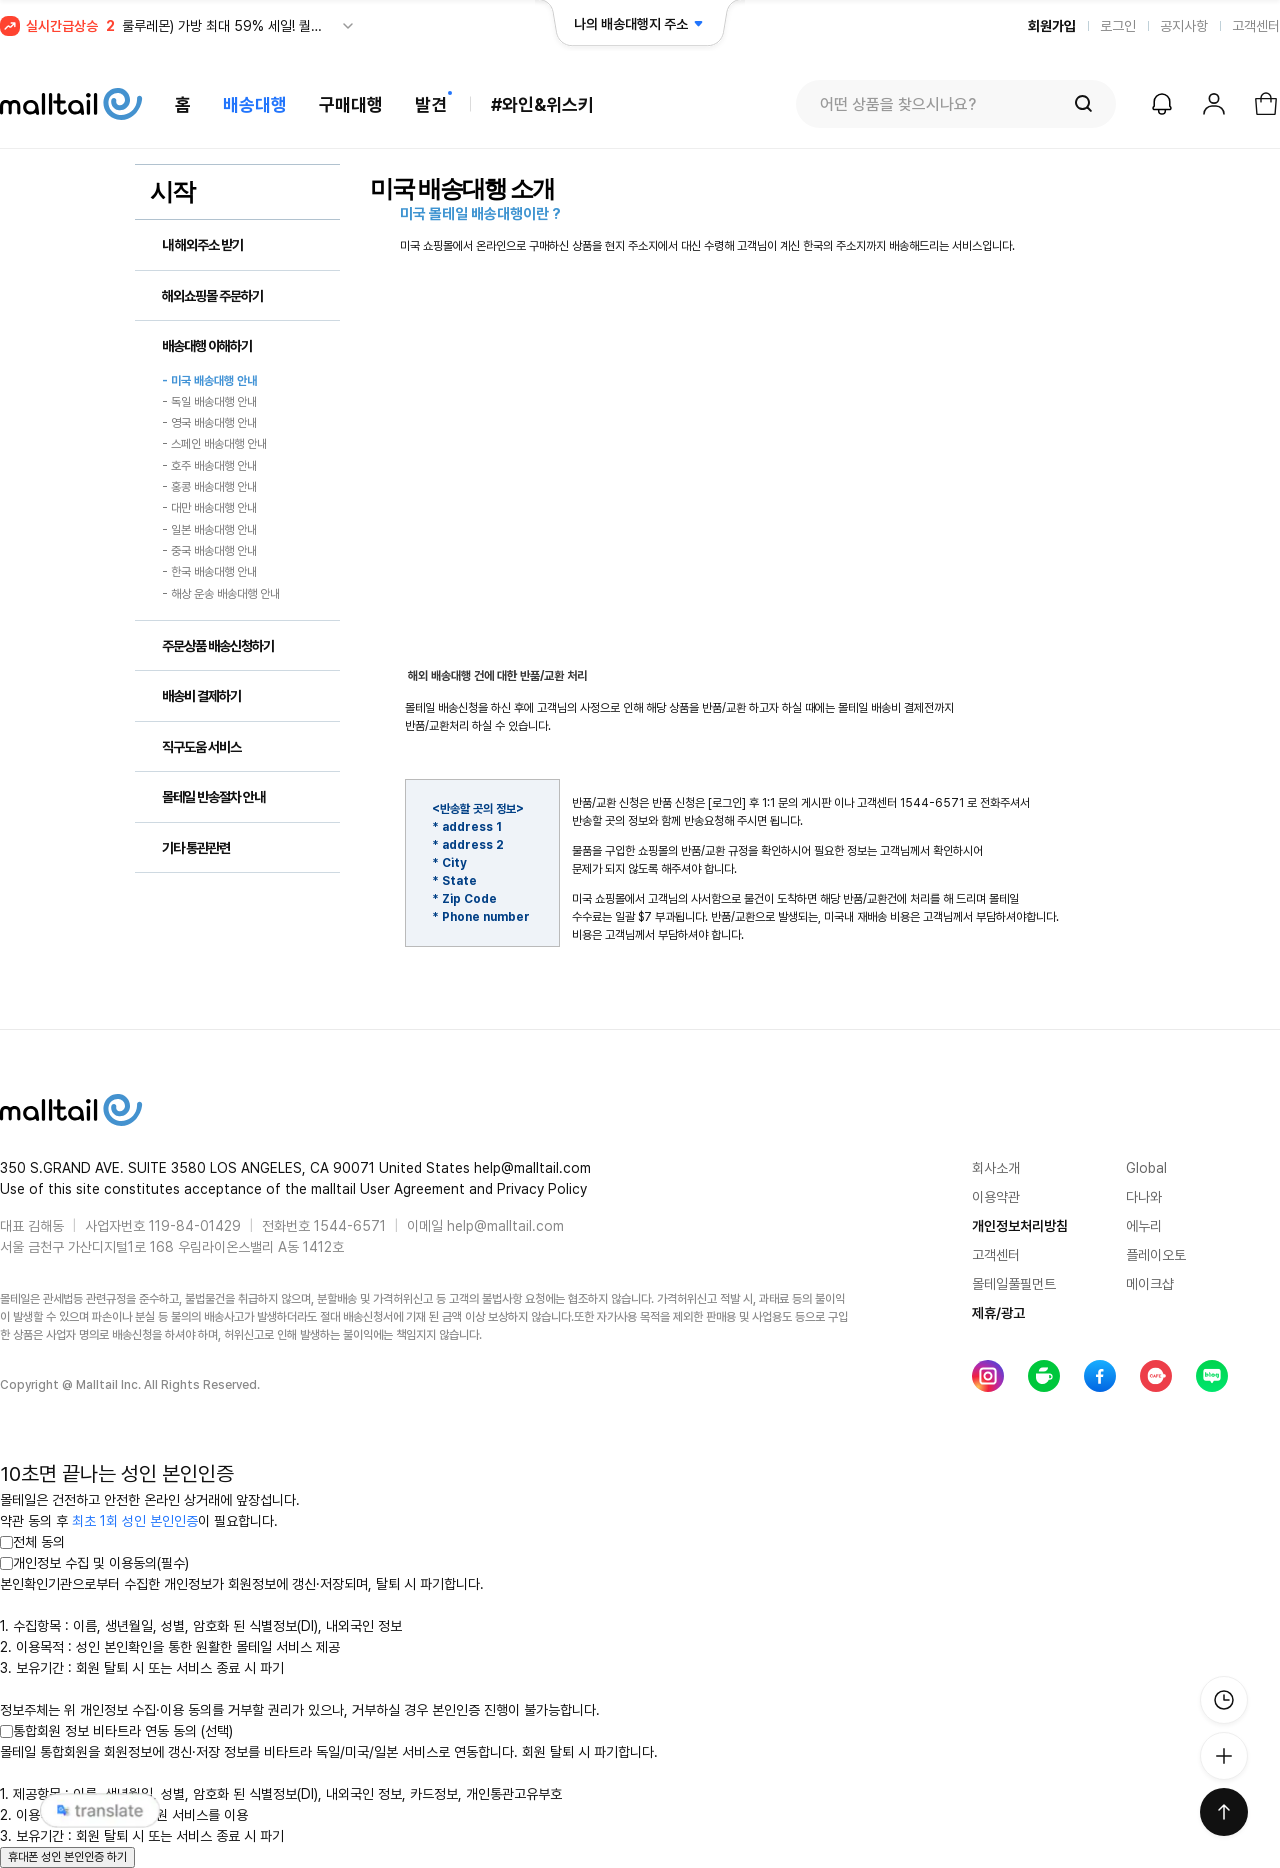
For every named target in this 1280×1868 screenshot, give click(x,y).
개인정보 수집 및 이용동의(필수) (94, 1563)
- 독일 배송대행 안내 (209, 402)
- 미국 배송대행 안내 (209, 381)
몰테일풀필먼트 (1014, 1284)
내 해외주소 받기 (202, 245)
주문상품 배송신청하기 (218, 646)
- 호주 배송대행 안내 (209, 466)
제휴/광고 (998, 1313)
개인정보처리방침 (1020, 1226)
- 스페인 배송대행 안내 (214, 445)
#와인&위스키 (542, 104)
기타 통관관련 (196, 848)
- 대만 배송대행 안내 (209, 509)
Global (1146, 1168)
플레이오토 (1156, 1255)
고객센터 (1256, 26)
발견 (431, 104)
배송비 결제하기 (201, 696)
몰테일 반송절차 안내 (213, 797)
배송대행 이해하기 (207, 346)
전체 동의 (32, 1542)
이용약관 (996, 1197)
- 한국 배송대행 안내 (209, 573)
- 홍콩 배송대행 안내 (209, 487)
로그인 (1118, 26)
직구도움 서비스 (201, 747)
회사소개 (996, 1168)
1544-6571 (350, 1226)
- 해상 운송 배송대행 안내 (221, 594)
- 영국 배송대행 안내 (209, 423)
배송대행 (255, 104)
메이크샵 (1150, 1284)
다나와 (1144, 1197)
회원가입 (1052, 26)
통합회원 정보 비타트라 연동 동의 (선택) (116, 1731)
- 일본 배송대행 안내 (209, 530)
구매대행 (351, 104)
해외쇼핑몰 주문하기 (212, 296)
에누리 (1144, 1226)
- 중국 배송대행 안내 (209, 551)
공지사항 (1184, 26)
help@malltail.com (505, 1226)
